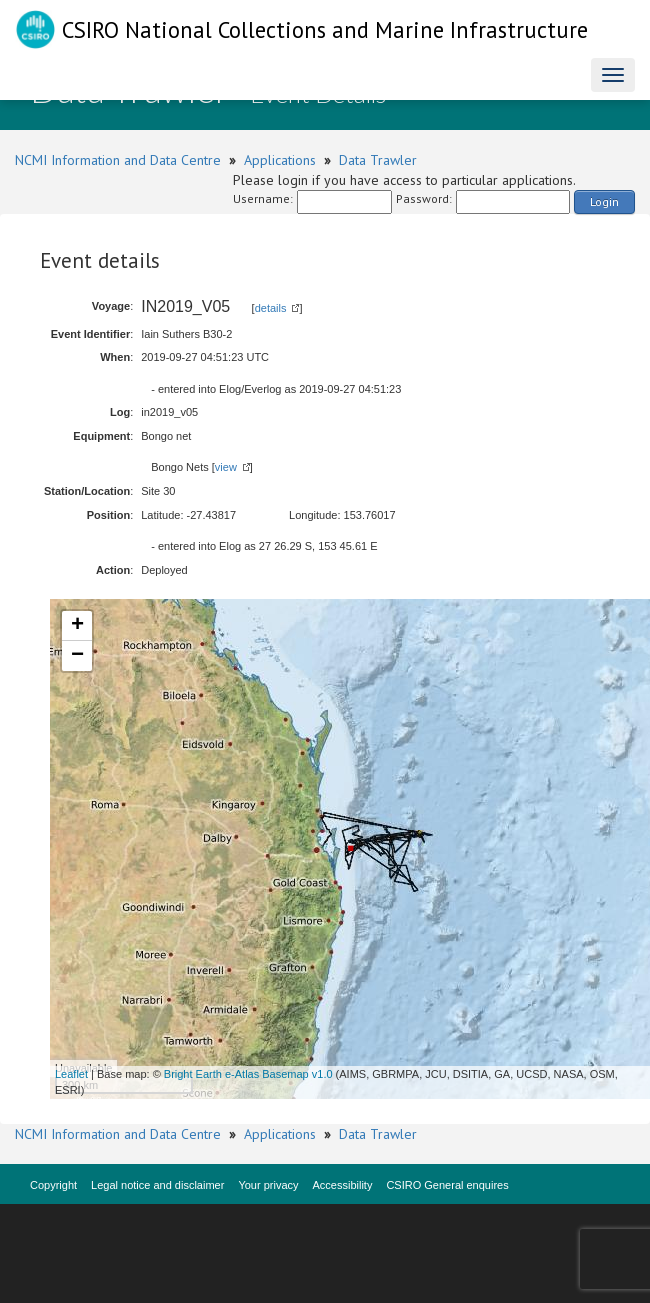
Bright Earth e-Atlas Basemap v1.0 (248, 1074)
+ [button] (77, 626)
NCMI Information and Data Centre (118, 160)
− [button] (77, 656)
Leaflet (71, 1074)
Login (604, 201)
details (271, 308)
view (226, 467)
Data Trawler (378, 160)
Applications (280, 160)
